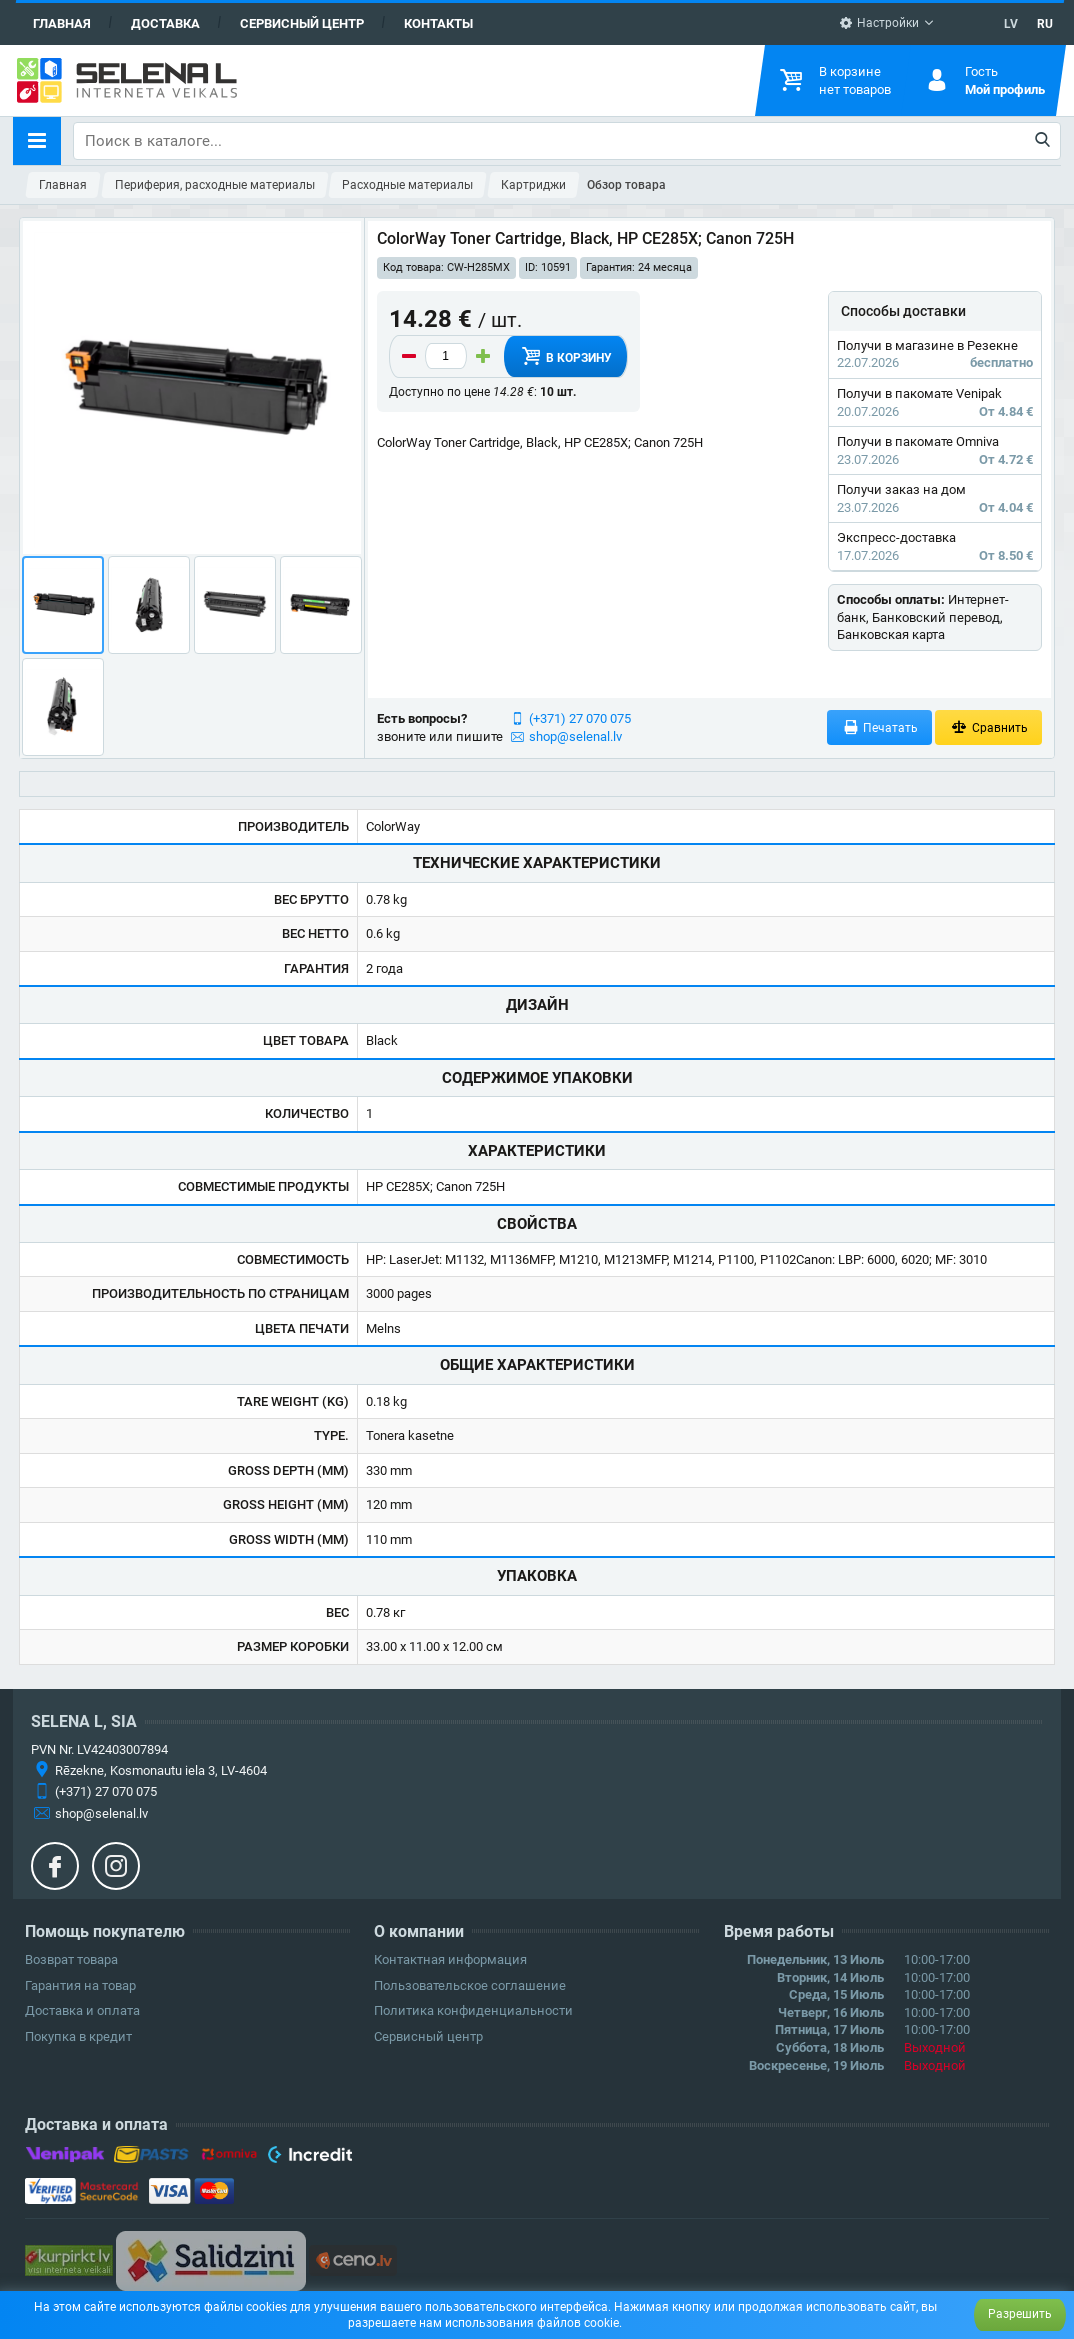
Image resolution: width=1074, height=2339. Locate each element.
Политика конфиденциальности (473, 2010)
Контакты (438, 23)
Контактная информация (450, 1959)
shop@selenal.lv (575, 736)
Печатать (880, 727)
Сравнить (988, 727)
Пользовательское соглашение (470, 1985)
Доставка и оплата (82, 2010)
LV (1011, 24)
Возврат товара (71, 1959)
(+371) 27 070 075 (580, 718)
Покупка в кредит (78, 2036)
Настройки (879, 23)
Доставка (165, 23)
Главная (62, 23)
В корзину (565, 356)
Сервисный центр (302, 23)
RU (1045, 24)
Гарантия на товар (80, 1985)
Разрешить (1020, 2314)
